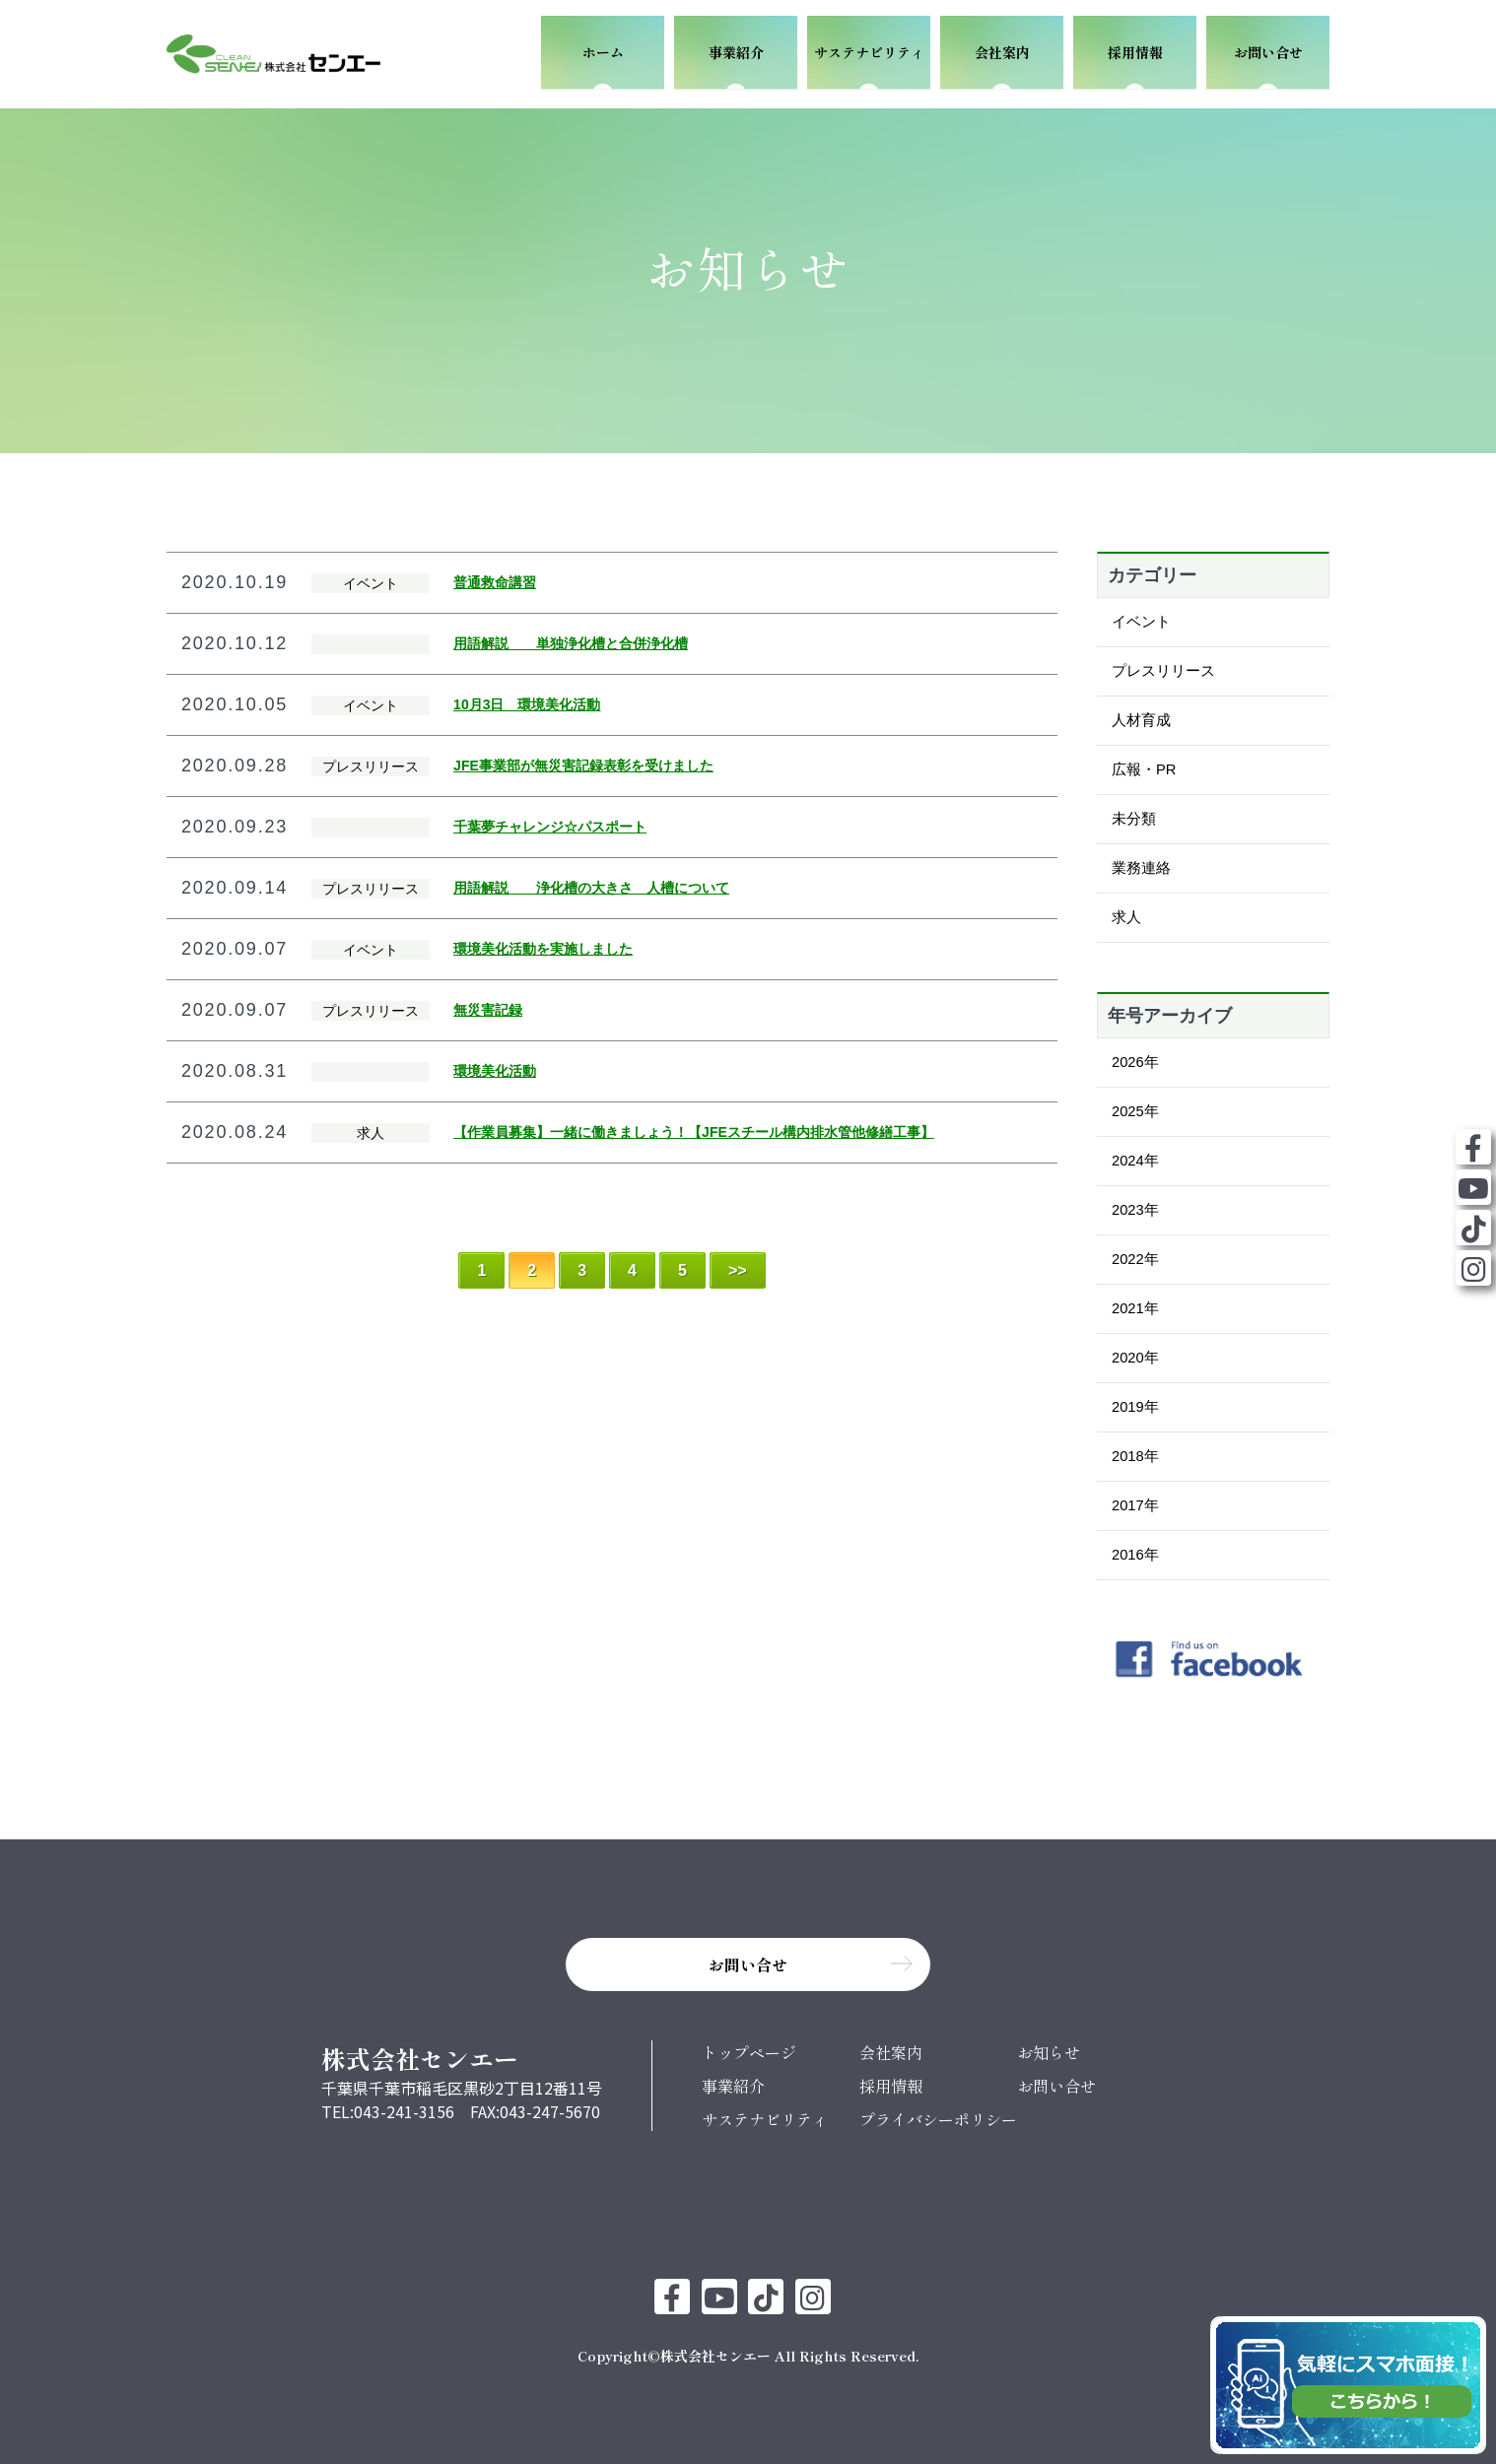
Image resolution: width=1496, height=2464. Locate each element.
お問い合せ (1056, 2086)
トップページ (749, 2052)
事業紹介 (733, 2086)
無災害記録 (487, 1010)
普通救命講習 (494, 582)
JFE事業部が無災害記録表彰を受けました (583, 765)
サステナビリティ (765, 2119)
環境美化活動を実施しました (543, 949)
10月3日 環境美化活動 (526, 704)
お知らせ (1048, 2052)
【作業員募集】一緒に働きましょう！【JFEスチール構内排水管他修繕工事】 (693, 1132)
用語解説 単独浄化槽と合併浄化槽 (570, 643)
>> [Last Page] (737, 1270)
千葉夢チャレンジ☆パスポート (549, 826)
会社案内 (890, 2052)
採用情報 (890, 2086)
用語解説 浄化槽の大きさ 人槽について (591, 888)
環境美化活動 (494, 1071)
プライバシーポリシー (938, 2119)
